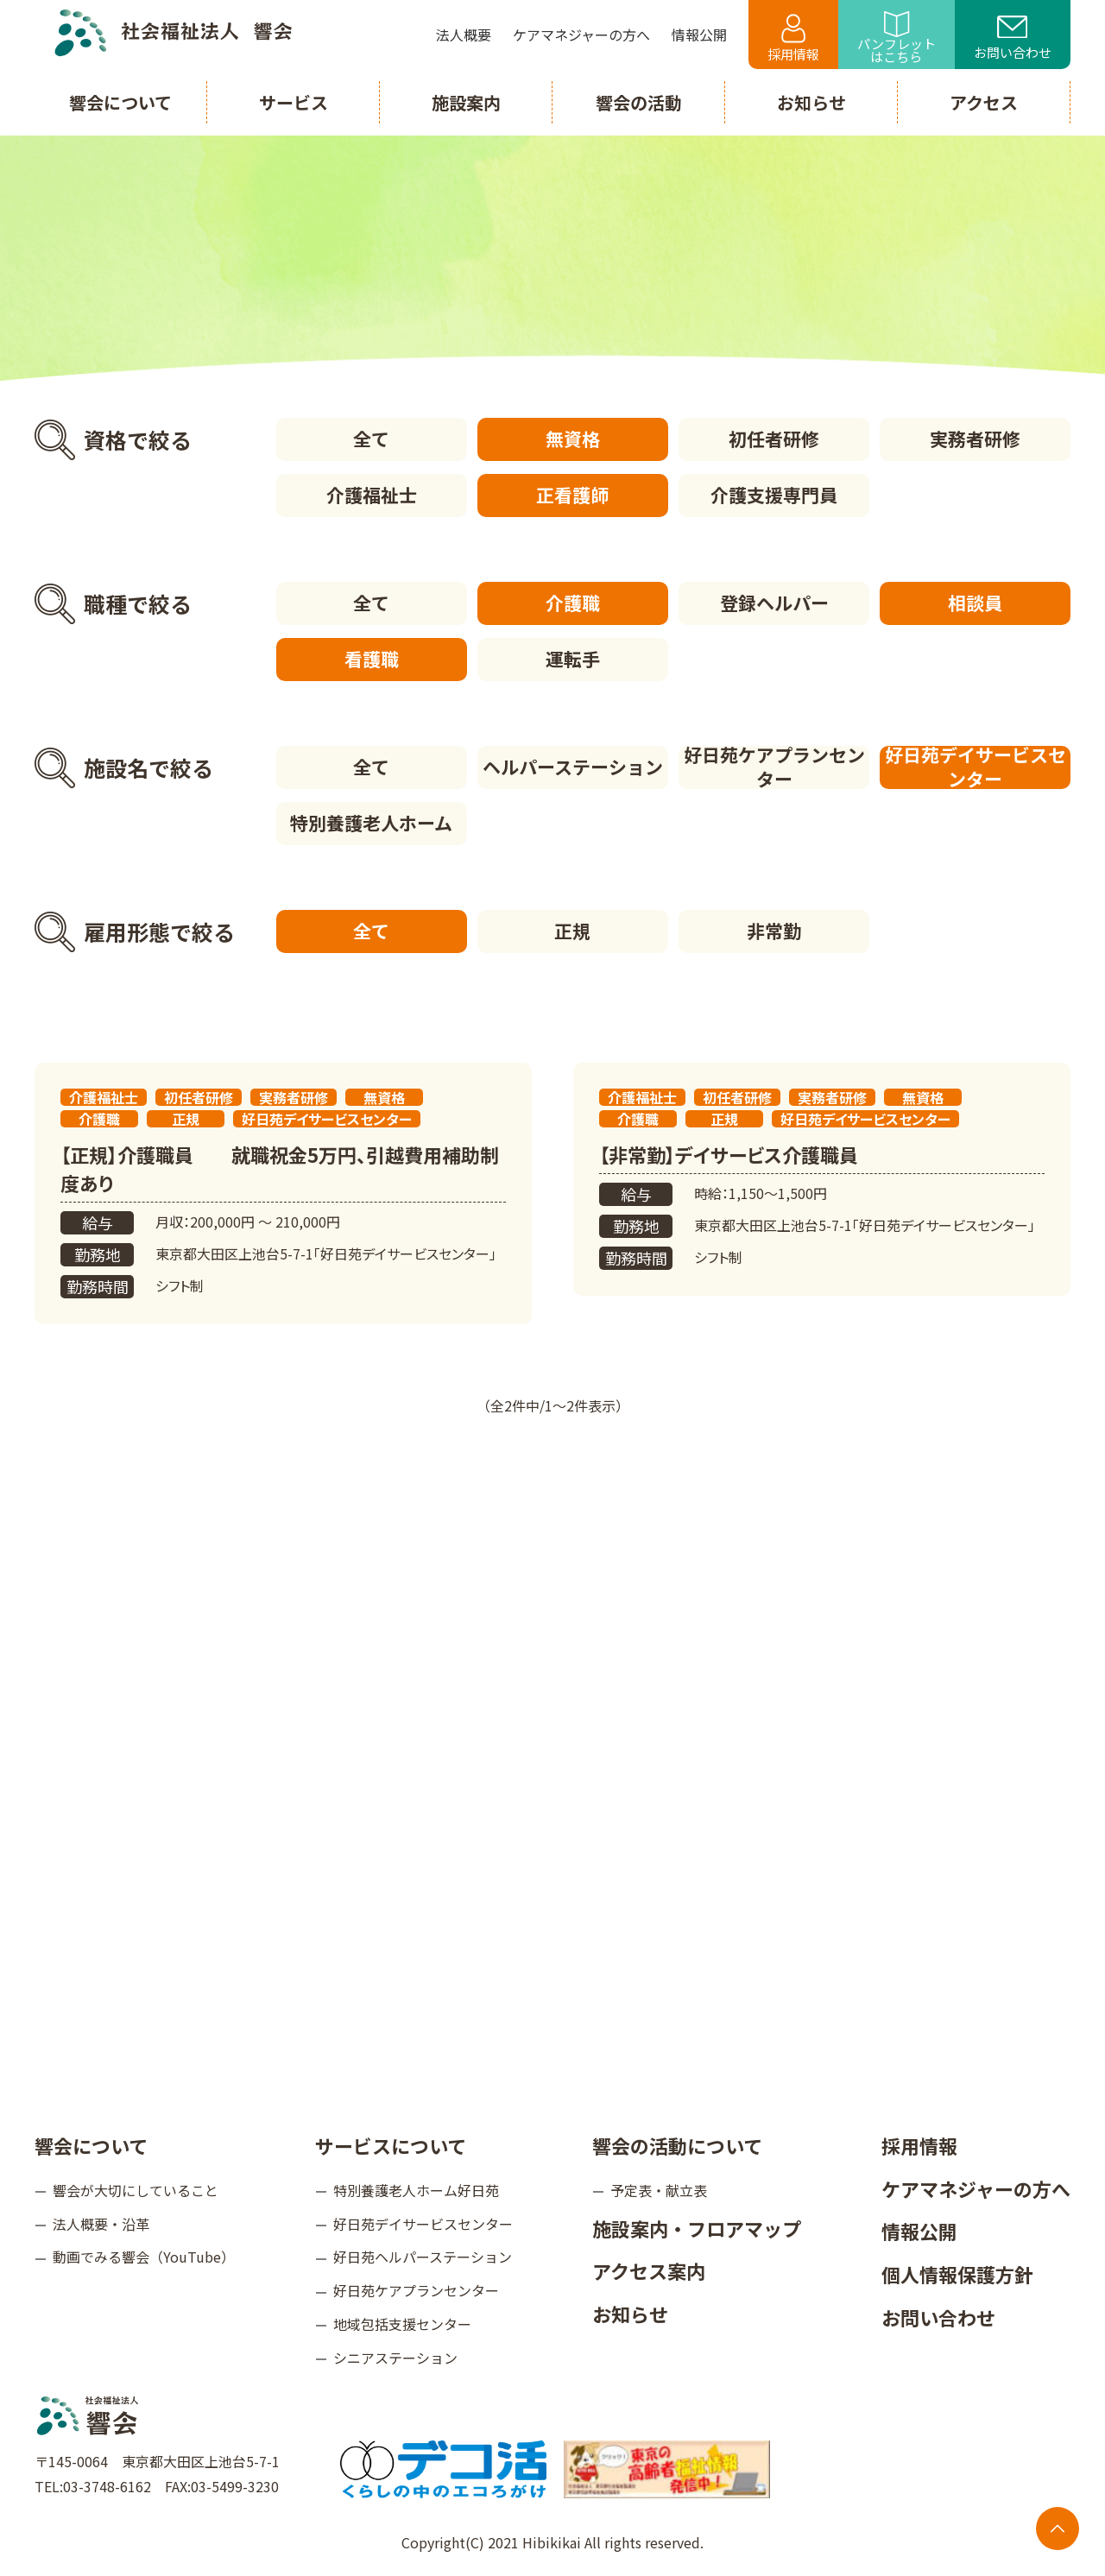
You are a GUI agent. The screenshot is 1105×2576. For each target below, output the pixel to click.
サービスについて (390, 2145)
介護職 (573, 603)
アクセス (984, 102)
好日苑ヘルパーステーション (422, 2256)
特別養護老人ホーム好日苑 (416, 2190)
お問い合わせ (1012, 39)
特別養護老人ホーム (371, 823)
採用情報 (793, 38)
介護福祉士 (371, 495)
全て (371, 438)
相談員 (975, 603)
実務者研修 (975, 438)
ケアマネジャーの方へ (975, 2188)
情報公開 (919, 2231)
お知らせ (630, 2313)
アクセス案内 (648, 2270)
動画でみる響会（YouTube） (144, 2256)
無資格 (573, 438)
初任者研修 (774, 438)
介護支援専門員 (773, 495)
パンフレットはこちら (896, 38)
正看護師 (572, 495)
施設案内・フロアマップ (696, 2228)
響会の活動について (677, 2145)
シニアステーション (395, 2357)
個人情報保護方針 (957, 2274)
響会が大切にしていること (135, 2190)
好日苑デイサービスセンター (975, 767)
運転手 (573, 659)
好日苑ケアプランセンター (774, 767)
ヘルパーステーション (573, 767)
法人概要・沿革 (101, 2223)
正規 (572, 931)
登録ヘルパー (774, 603)
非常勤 (774, 931)
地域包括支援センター (402, 2324)
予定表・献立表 (658, 2190)
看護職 (371, 659)
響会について (91, 2145)
